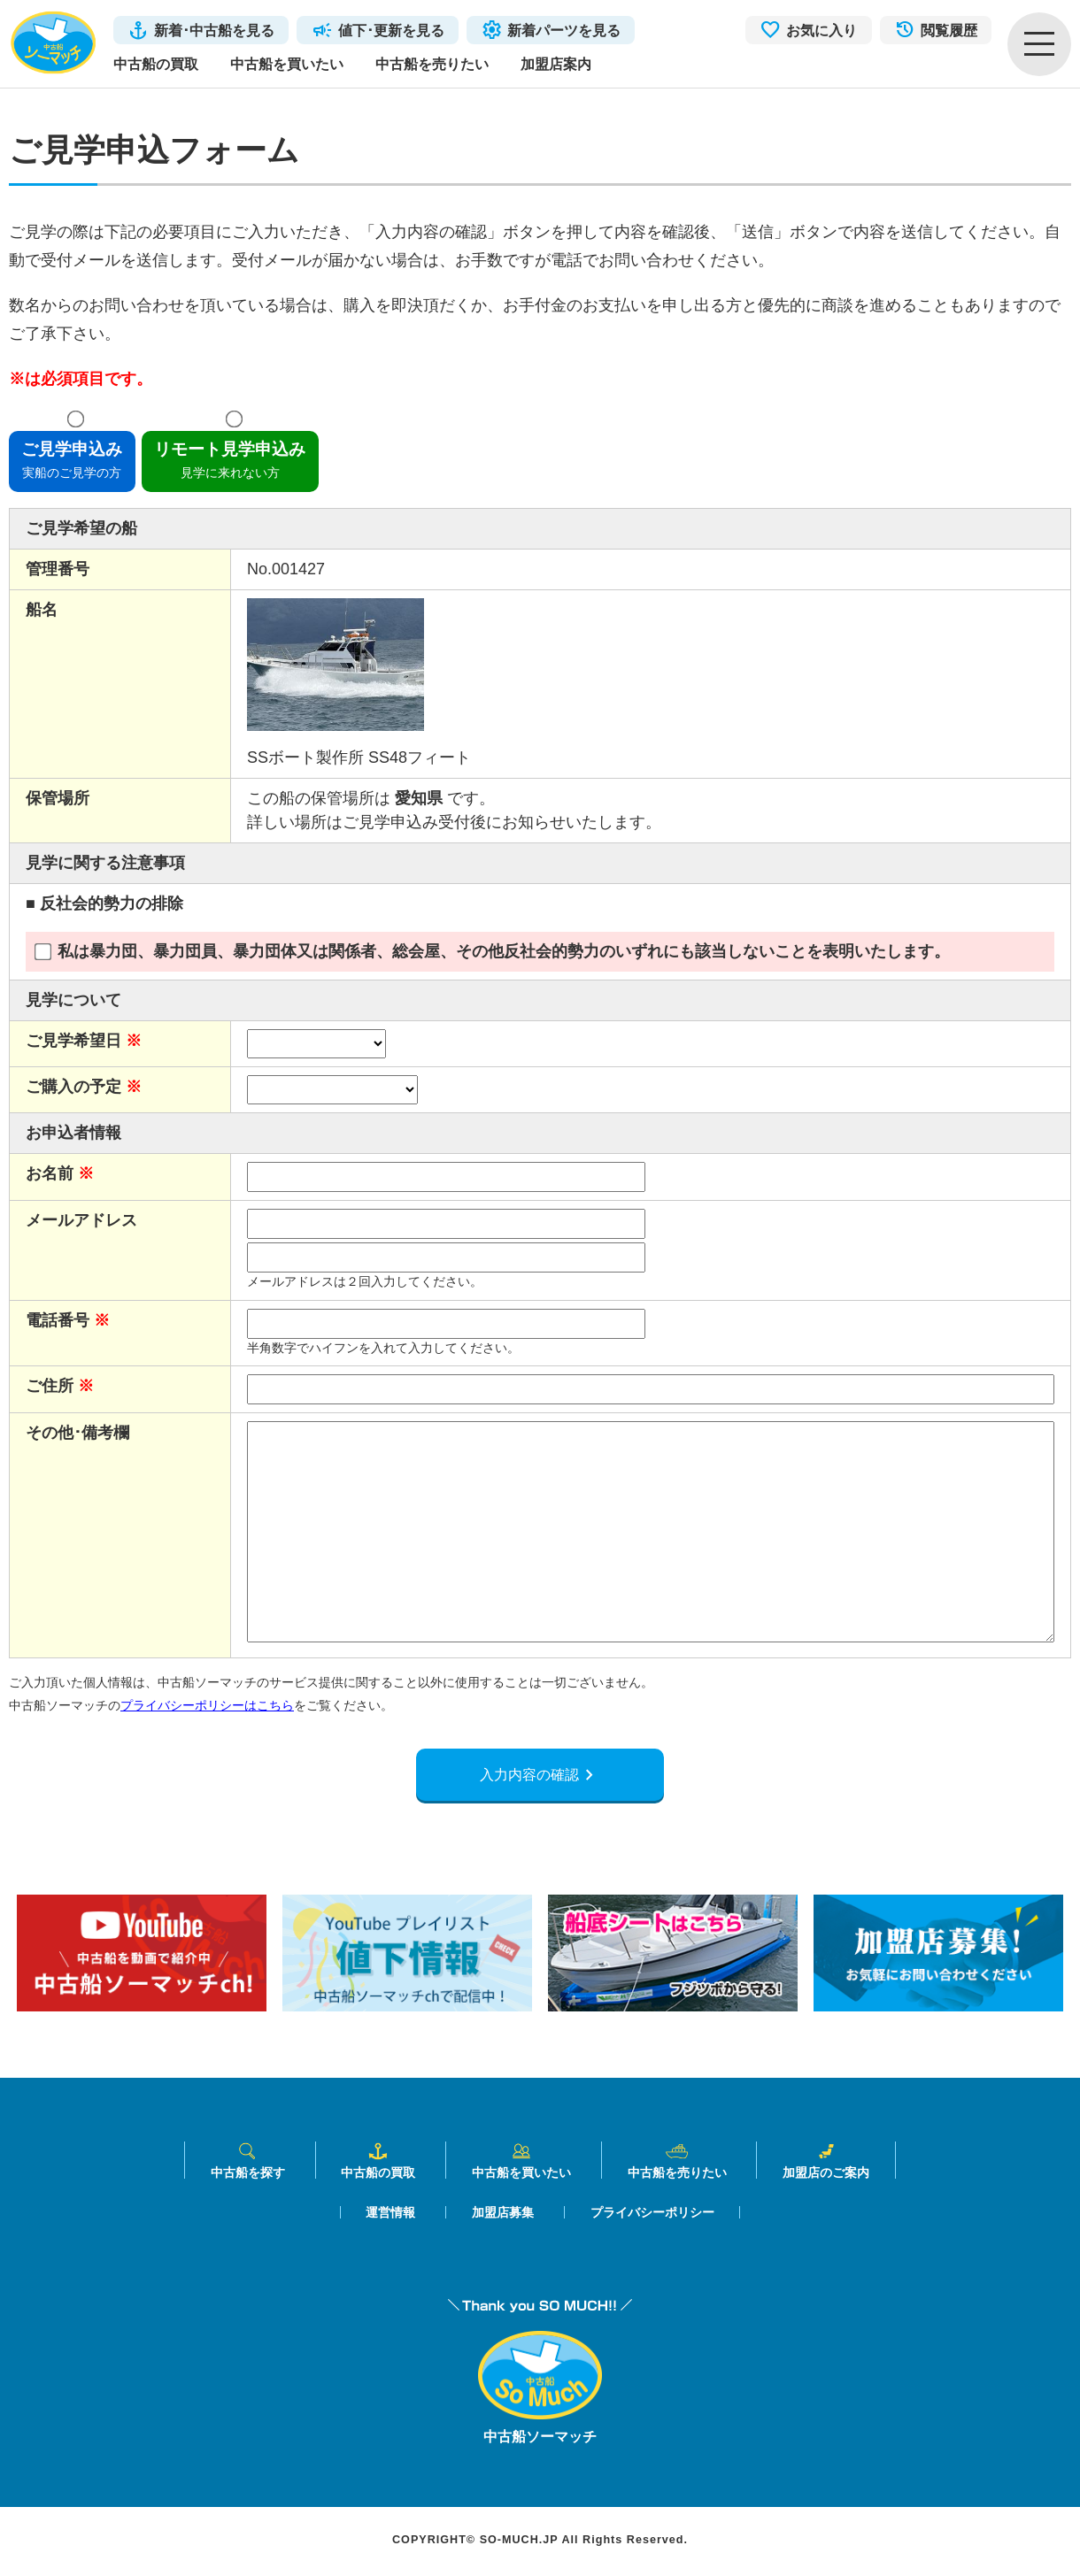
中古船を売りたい (432, 64)
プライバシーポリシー (652, 2215)
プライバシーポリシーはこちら (207, 1705)
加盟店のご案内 (826, 2163)
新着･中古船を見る (214, 30)
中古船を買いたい (286, 64)
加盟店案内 (556, 64)
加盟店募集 (503, 2215)
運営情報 (390, 2215)
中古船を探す (248, 2163)
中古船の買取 (155, 64)
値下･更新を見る (391, 30)
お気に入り (821, 30)
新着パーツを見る (564, 30)
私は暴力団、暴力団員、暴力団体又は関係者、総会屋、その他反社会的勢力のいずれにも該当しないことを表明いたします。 (492, 951)
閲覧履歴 (949, 30)
